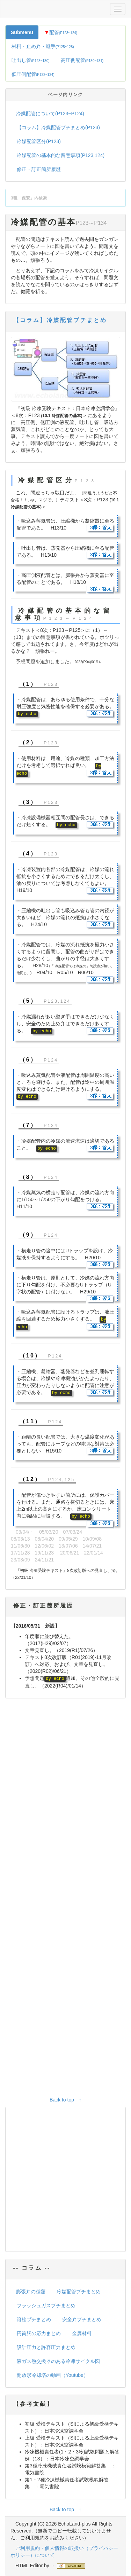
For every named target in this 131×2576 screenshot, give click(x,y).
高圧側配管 (82, 60)
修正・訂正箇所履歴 (39, 169)
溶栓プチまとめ (34, 2319)
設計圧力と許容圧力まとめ (46, 2347)
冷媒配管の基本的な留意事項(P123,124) (60, 155)
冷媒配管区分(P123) (39, 141)
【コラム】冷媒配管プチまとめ (60, 320)
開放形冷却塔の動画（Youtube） (52, 2375)
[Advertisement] (65, 1899)
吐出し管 (31, 60)
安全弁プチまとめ (81, 2319)
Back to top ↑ (65, 2100)
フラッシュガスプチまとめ (46, 2305)
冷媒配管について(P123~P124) (50, 113)
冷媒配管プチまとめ (79, 2291)
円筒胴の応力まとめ (39, 2333)
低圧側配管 (33, 74)
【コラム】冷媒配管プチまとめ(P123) (58, 127)
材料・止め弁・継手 (43, 46)
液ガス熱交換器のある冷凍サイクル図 (58, 2361)
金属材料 (82, 2333)
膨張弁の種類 (30, 2291)
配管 (60, 32)
